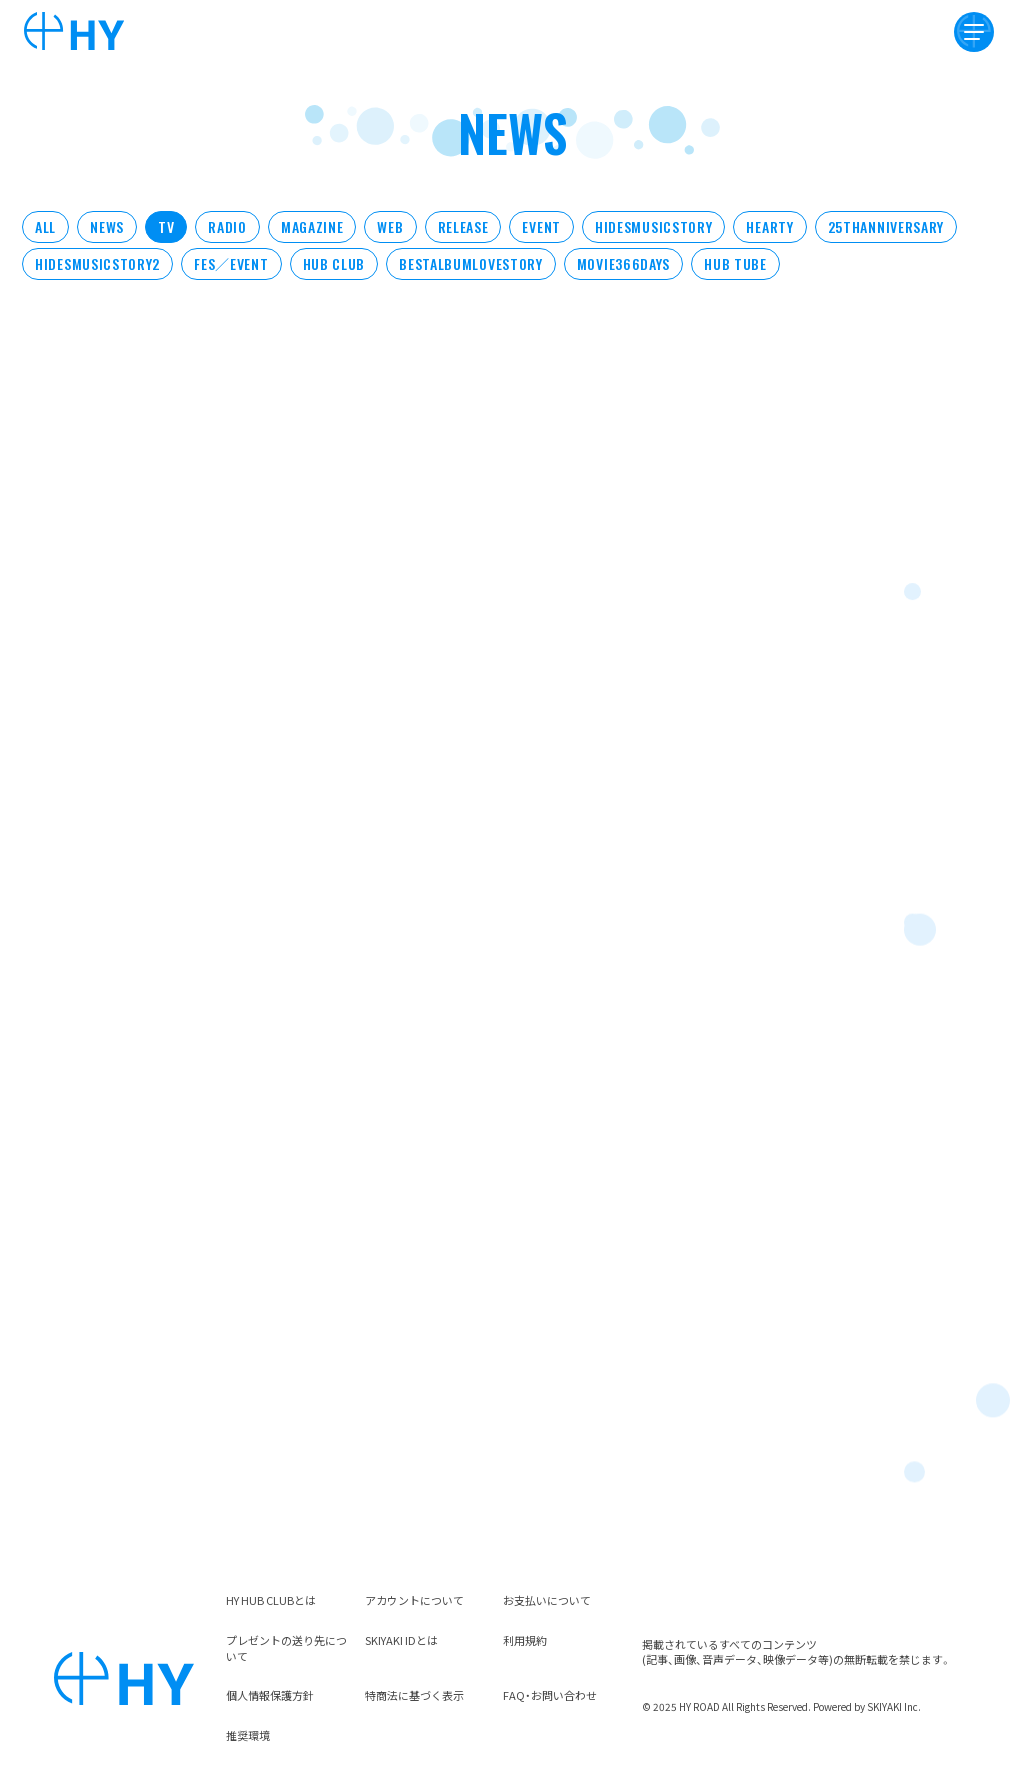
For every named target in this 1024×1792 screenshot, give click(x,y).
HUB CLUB (334, 263)
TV (166, 226)
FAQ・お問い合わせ (550, 1695)
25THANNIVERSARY (886, 226)
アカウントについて (414, 1600)
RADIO (227, 226)
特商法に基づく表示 (414, 1695)
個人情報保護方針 (270, 1695)
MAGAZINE (312, 226)
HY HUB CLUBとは (271, 1600)
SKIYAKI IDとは (401, 1640)
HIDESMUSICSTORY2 (97, 263)
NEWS (107, 226)
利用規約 (525, 1640)
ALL (45, 226)
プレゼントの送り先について (286, 1648)
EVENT (541, 226)
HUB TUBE (735, 263)
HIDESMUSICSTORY (654, 226)
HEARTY (769, 226)
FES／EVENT (231, 263)
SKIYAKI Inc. (894, 1706)
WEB (390, 226)
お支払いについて (547, 1600)
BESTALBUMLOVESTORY (471, 263)
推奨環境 (248, 1735)
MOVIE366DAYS (623, 263)
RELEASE (463, 226)
